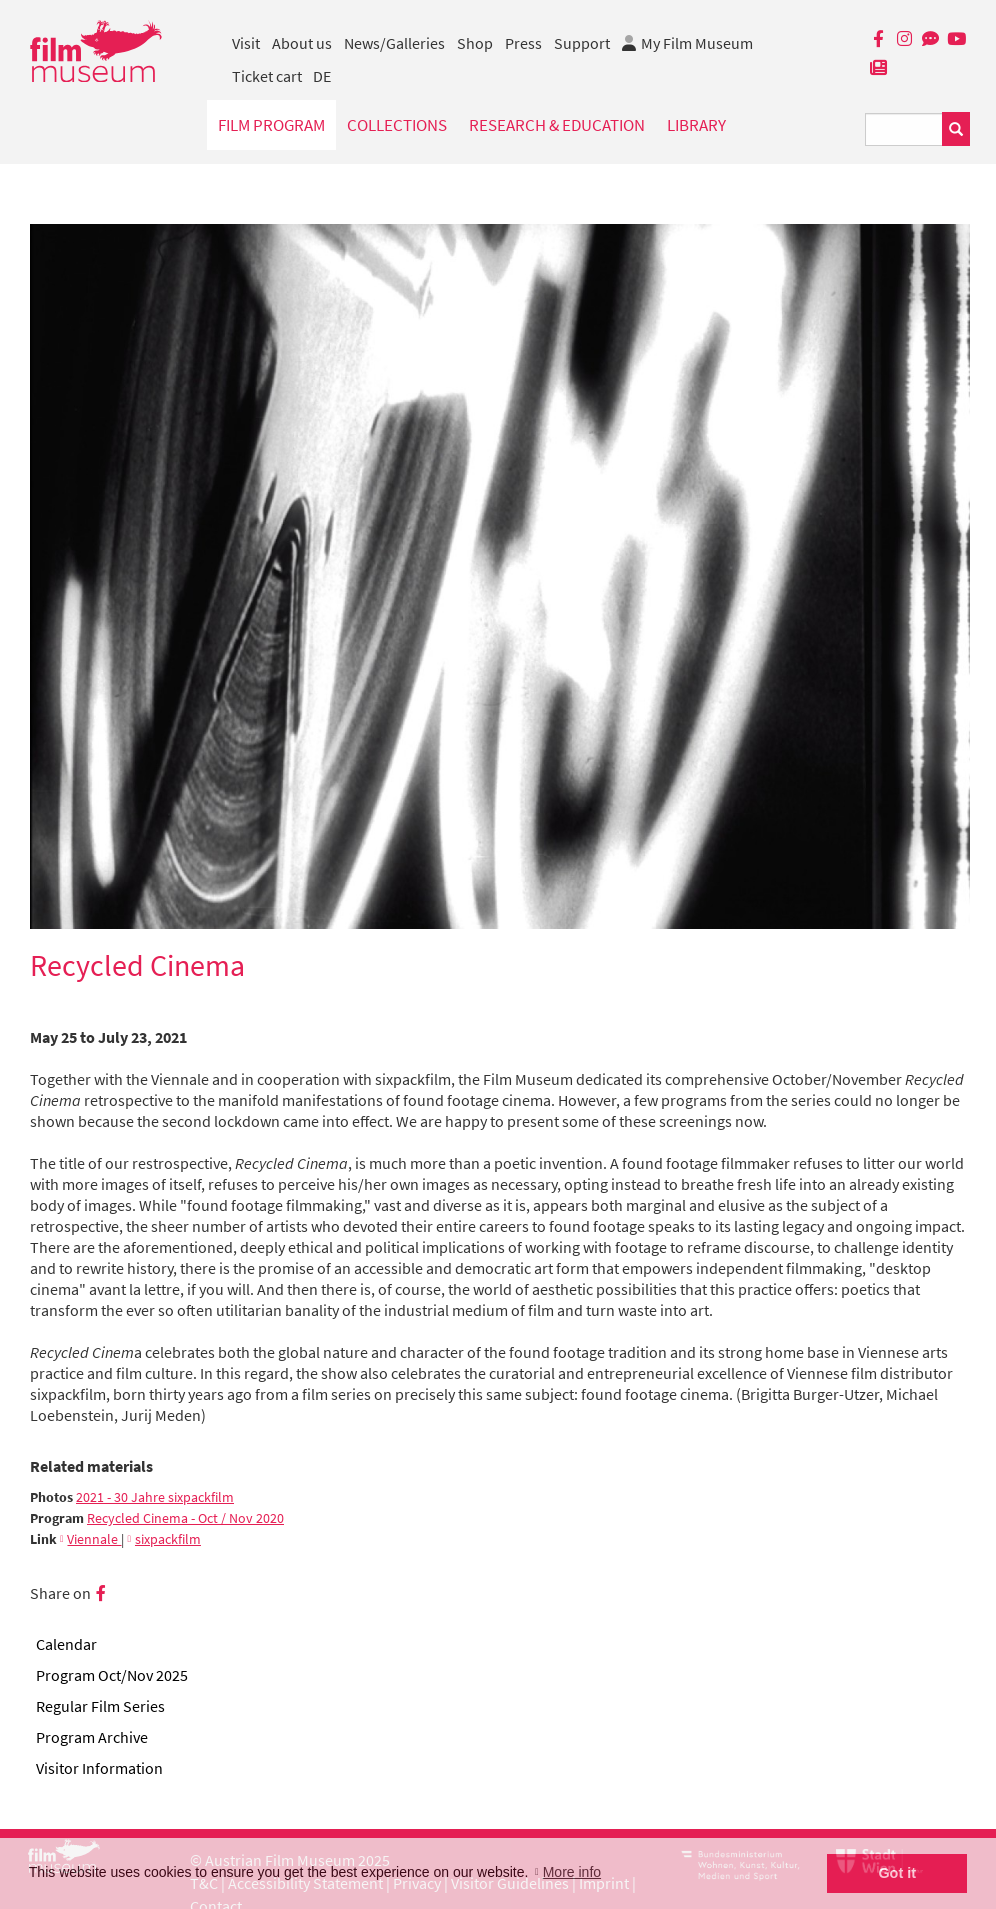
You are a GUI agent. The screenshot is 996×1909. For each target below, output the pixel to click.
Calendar (66, 1644)
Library (696, 125)
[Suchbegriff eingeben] (904, 129)
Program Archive (92, 1737)
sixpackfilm (168, 1539)
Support (582, 43)
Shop (475, 43)
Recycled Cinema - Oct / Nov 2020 (185, 1518)
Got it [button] (897, 1873)
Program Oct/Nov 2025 (112, 1675)
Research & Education (557, 125)
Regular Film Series (100, 1706)
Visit (246, 43)
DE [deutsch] (322, 76)
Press (523, 43)
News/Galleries (394, 43)
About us (302, 43)
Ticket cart (267, 76)
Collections (397, 125)
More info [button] (572, 1872)
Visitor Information (99, 1768)
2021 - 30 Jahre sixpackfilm (155, 1497)
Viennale (94, 1539)
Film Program (271, 125)
